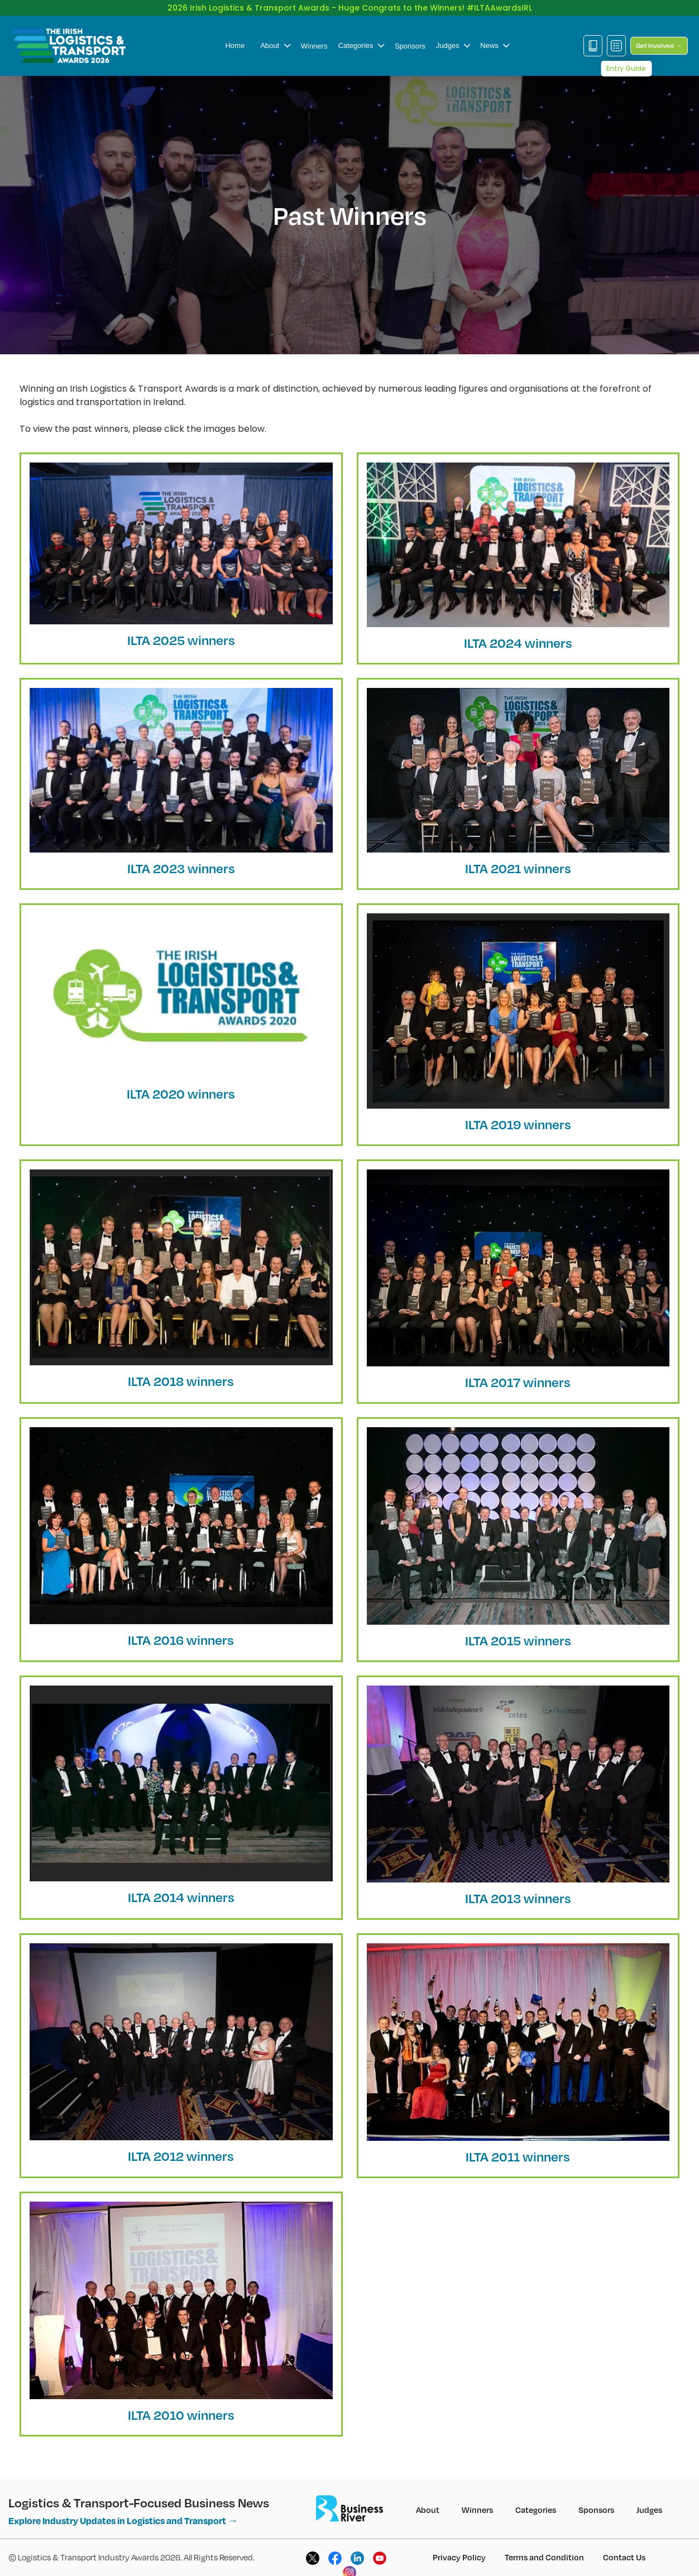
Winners (314, 46)
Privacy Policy (459, 2557)
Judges (453, 45)
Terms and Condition (544, 2557)
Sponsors (410, 46)
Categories (361, 45)
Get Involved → (659, 45)
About (275, 45)
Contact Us (624, 2557)
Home (235, 45)
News (494, 45)
